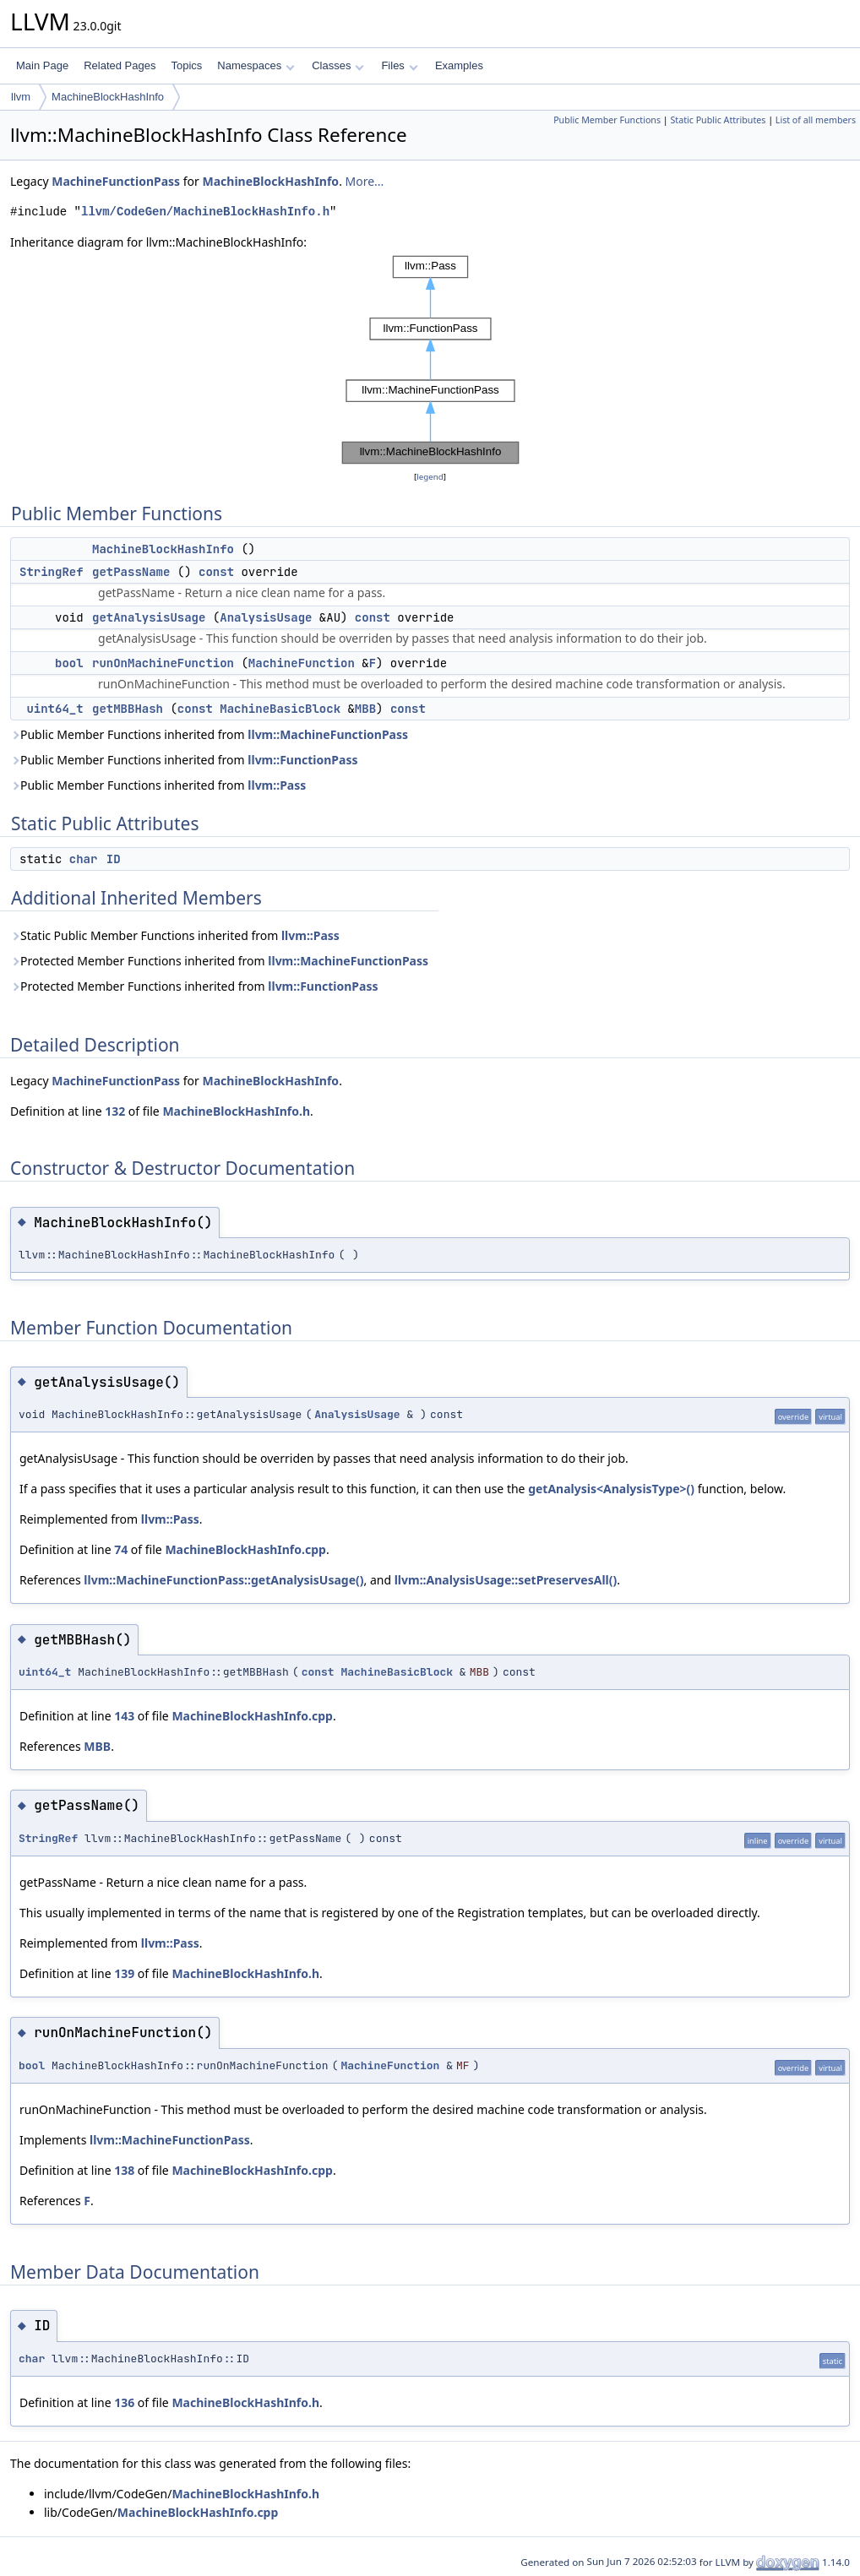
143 (124, 1716)
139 (124, 1973)
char (83, 859)
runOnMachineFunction (163, 663)
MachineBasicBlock (280, 708)
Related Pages (119, 65)
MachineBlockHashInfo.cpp (245, 1549)
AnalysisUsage (266, 617)
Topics (186, 65)
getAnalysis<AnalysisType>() (611, 1489)
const (216, 571)
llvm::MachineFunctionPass (328, 734)
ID (113, 859)
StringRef (51, 571)
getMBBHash (127, 708)
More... (365, 181)
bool (69, 663)
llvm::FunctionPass (302, 760)
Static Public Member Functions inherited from (175, 935)
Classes (338, 65)
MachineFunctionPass (116, 181)
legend (430, 476)
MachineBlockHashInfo (108, 96)
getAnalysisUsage (148, 617)
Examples (459, 65)
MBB (365, 708)
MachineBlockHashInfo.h (236, 1111)
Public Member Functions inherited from (209, 734)
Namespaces (255, 65)
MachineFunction (301, 663)
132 (115, 1111)
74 (121, 1549)
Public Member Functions (607, 120)
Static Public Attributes (717, 120)
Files (399, 65)
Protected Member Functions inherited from (219, 961)
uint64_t (54, 708)
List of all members (816, 120)
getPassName (131, 571)
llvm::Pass (277, 785)
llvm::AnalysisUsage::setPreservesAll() (506, 1580)
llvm (20, 96)
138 (124, 2170)
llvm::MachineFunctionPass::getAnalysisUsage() (223, 1580)
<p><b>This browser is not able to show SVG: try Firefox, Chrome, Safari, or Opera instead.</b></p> (430, 360)
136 (124, 2402)
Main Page (42, 65)
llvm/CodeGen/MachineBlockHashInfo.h (205, 212)
